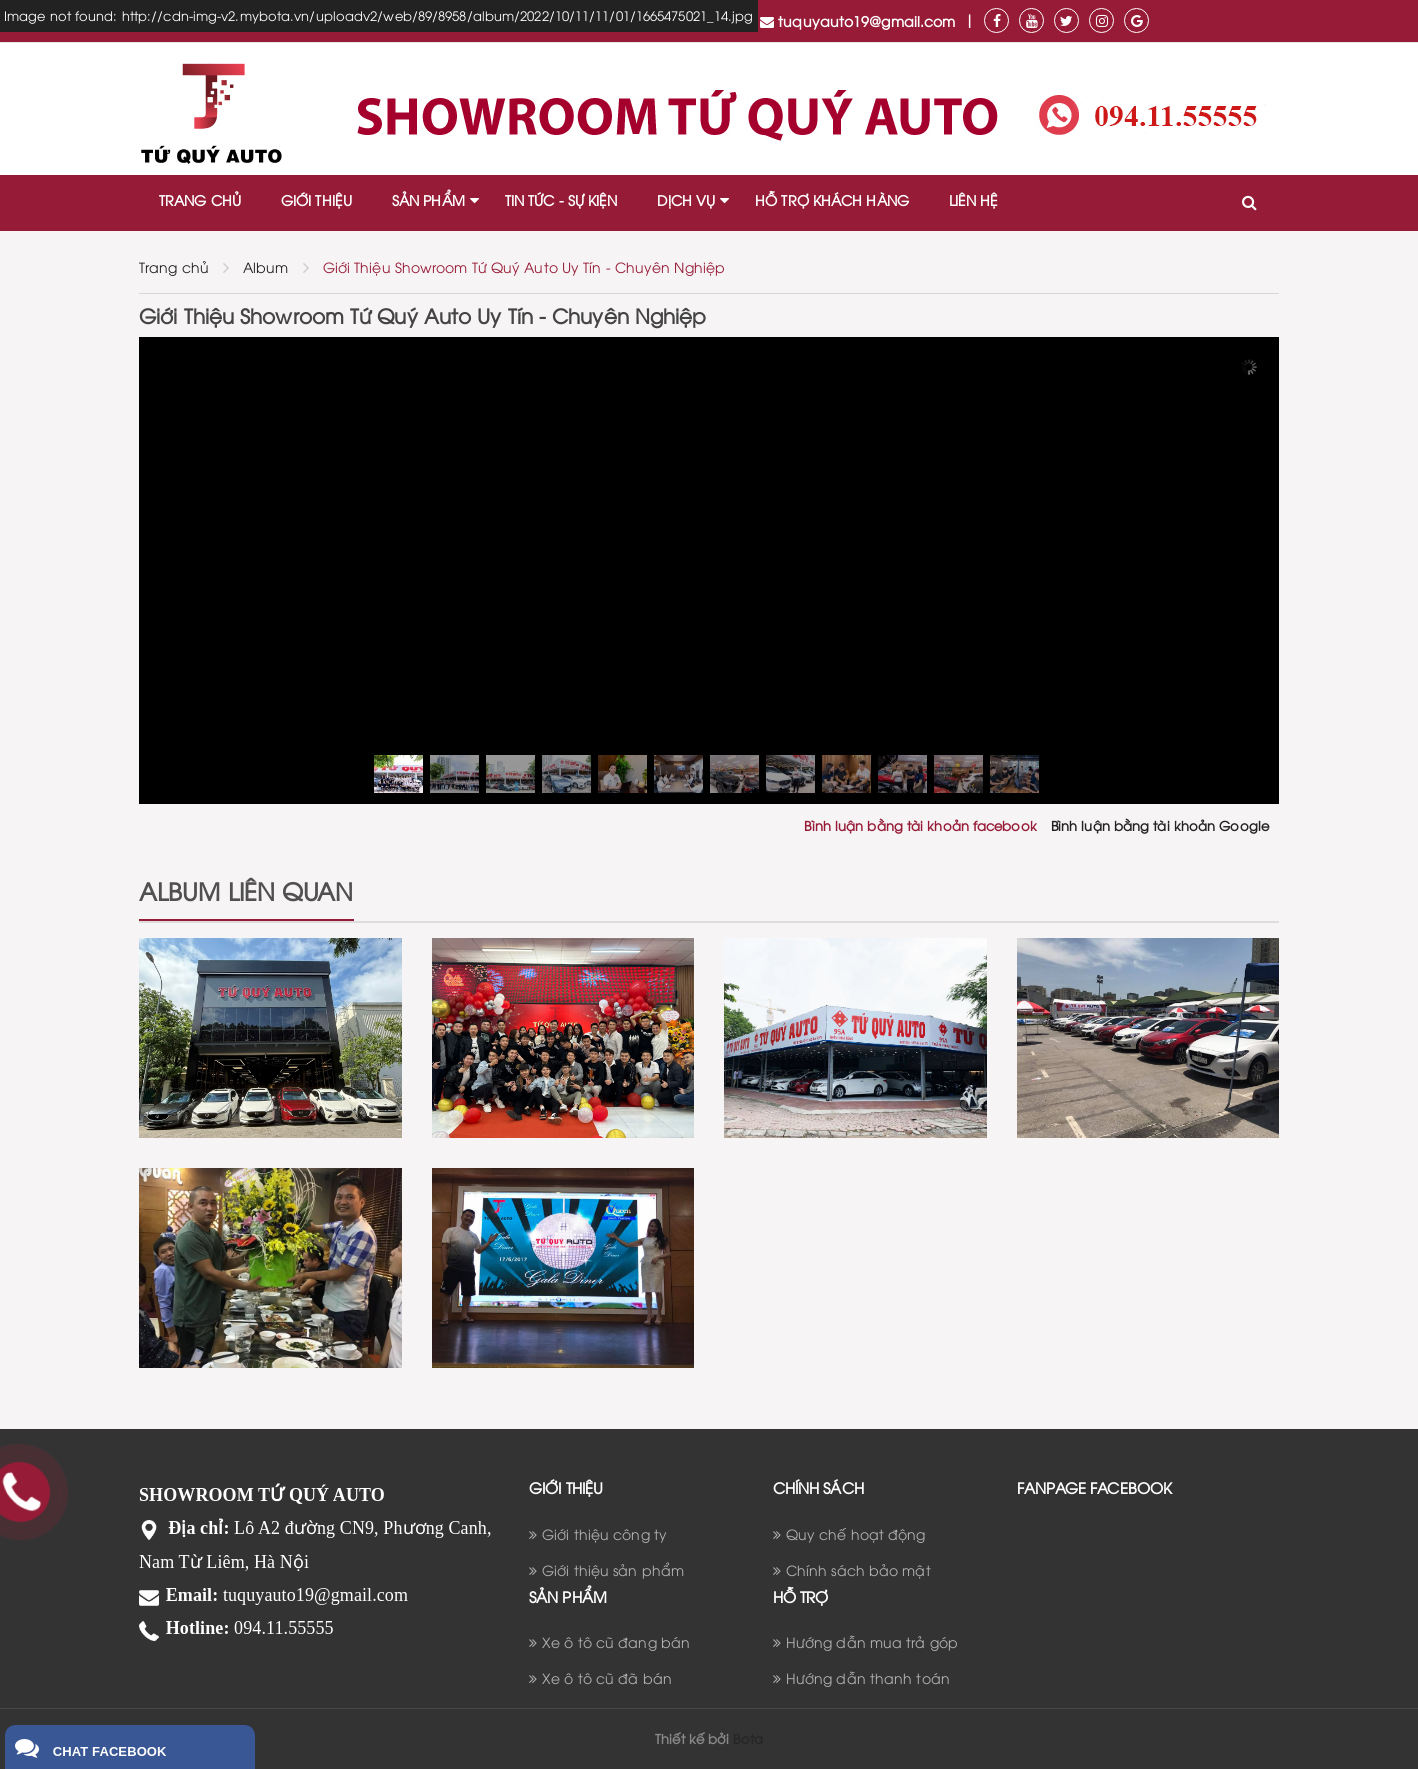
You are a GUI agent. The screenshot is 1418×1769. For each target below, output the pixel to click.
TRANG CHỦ (200, 199)
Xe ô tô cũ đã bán (607, 1677)
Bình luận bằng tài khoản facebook (920, 825)
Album (266, 266)
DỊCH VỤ (686, 199)
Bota (747, 1738)
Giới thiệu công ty (604, 1533)
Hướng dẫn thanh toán (868, 1677)
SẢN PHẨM (428, 199)
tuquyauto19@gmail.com (857, 20)
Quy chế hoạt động (856, 1533)
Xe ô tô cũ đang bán (616, 1641)
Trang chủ (174, 266)
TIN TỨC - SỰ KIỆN (561, 199)
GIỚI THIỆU (316, 199)
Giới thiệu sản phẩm (613, 1569)
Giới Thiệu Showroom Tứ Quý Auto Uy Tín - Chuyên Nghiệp (524, 266)
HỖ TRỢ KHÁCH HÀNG (832, 199)
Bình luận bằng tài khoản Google (1160, 825)
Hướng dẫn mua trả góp (872, 1641)
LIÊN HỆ (974, 199)
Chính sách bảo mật (858, 1569)
